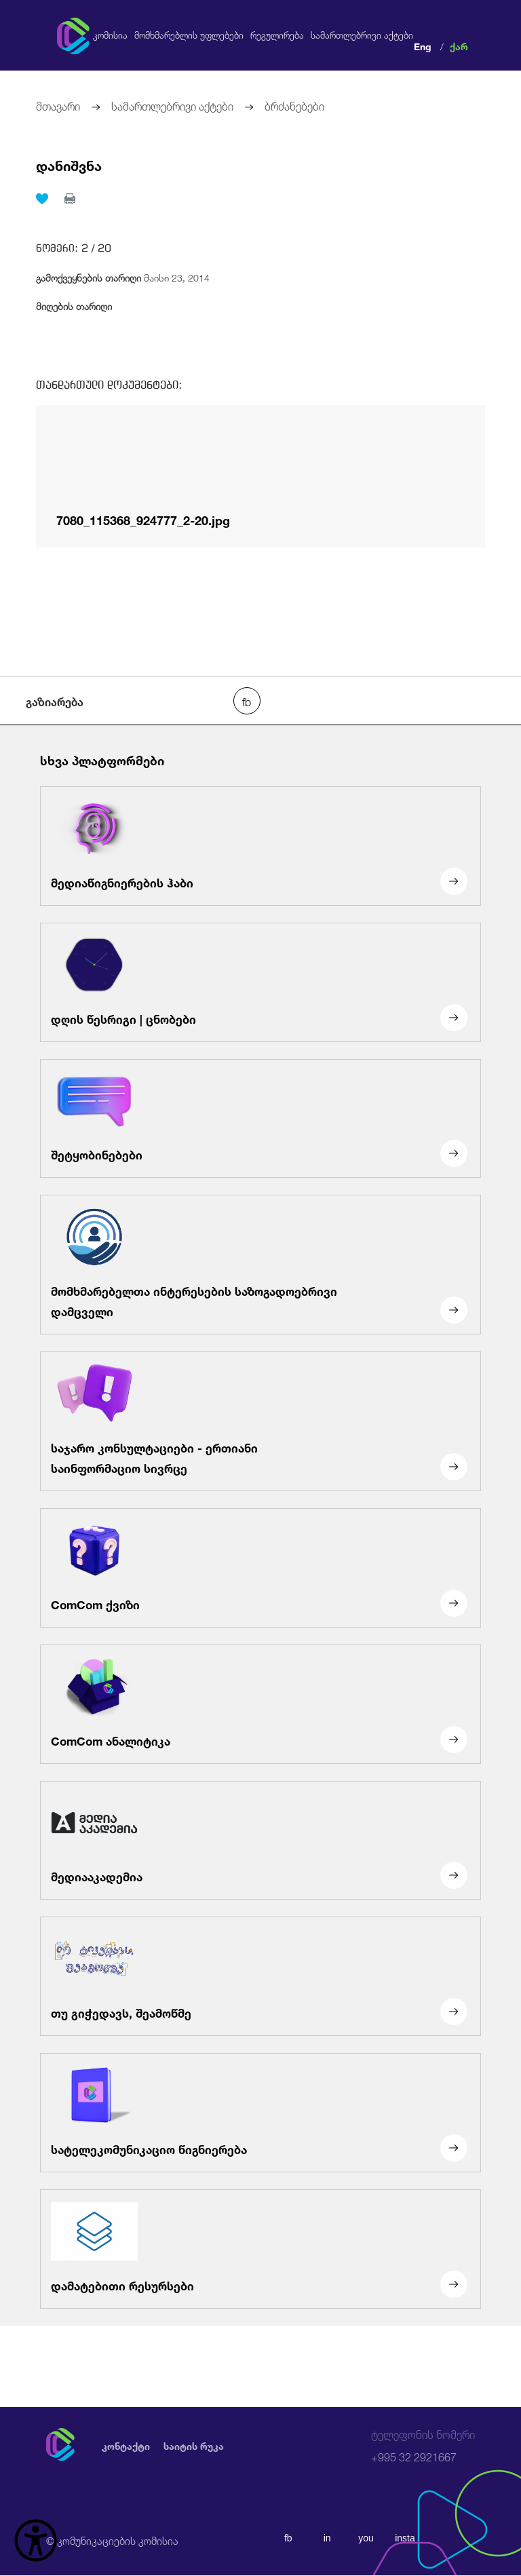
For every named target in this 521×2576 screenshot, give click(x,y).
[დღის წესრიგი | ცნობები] (260, 982)
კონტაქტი (126, 2445)
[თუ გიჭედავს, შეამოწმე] (260, 1977)
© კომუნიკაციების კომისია (112, 2540)
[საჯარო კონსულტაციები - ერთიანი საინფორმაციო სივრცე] (260, 1421)
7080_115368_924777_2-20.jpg (143, 518)
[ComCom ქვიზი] (260, 1568)
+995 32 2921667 (423, 2446)
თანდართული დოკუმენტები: (109, 384)
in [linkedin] (327, 2538)
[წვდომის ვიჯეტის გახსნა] (35, 2540)
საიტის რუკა (193, 2445)
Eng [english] (422, 45)
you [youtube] (366, 2538)
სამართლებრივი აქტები (362, 35)
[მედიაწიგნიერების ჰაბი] (260, 846)
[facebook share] (246, 700)
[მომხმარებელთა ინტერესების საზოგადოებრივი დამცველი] (260, 1265)
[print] (69, 198)
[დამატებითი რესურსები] (260, 2249)
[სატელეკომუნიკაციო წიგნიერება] (260, 2112)
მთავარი (58, 104)
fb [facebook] (288, 2538)
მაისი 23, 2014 (123, 276)
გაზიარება (54, 701)
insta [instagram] (406, 2538)
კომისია (110, 35)
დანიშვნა (69, 164)
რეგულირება (277, 35)
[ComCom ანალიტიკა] (260, 1704)
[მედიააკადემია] (260, 1840)
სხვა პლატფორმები (102, 759)
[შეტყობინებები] (260, 1118)
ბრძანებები (294, 104)
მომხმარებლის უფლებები (189, 35)
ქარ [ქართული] (459, 45)
